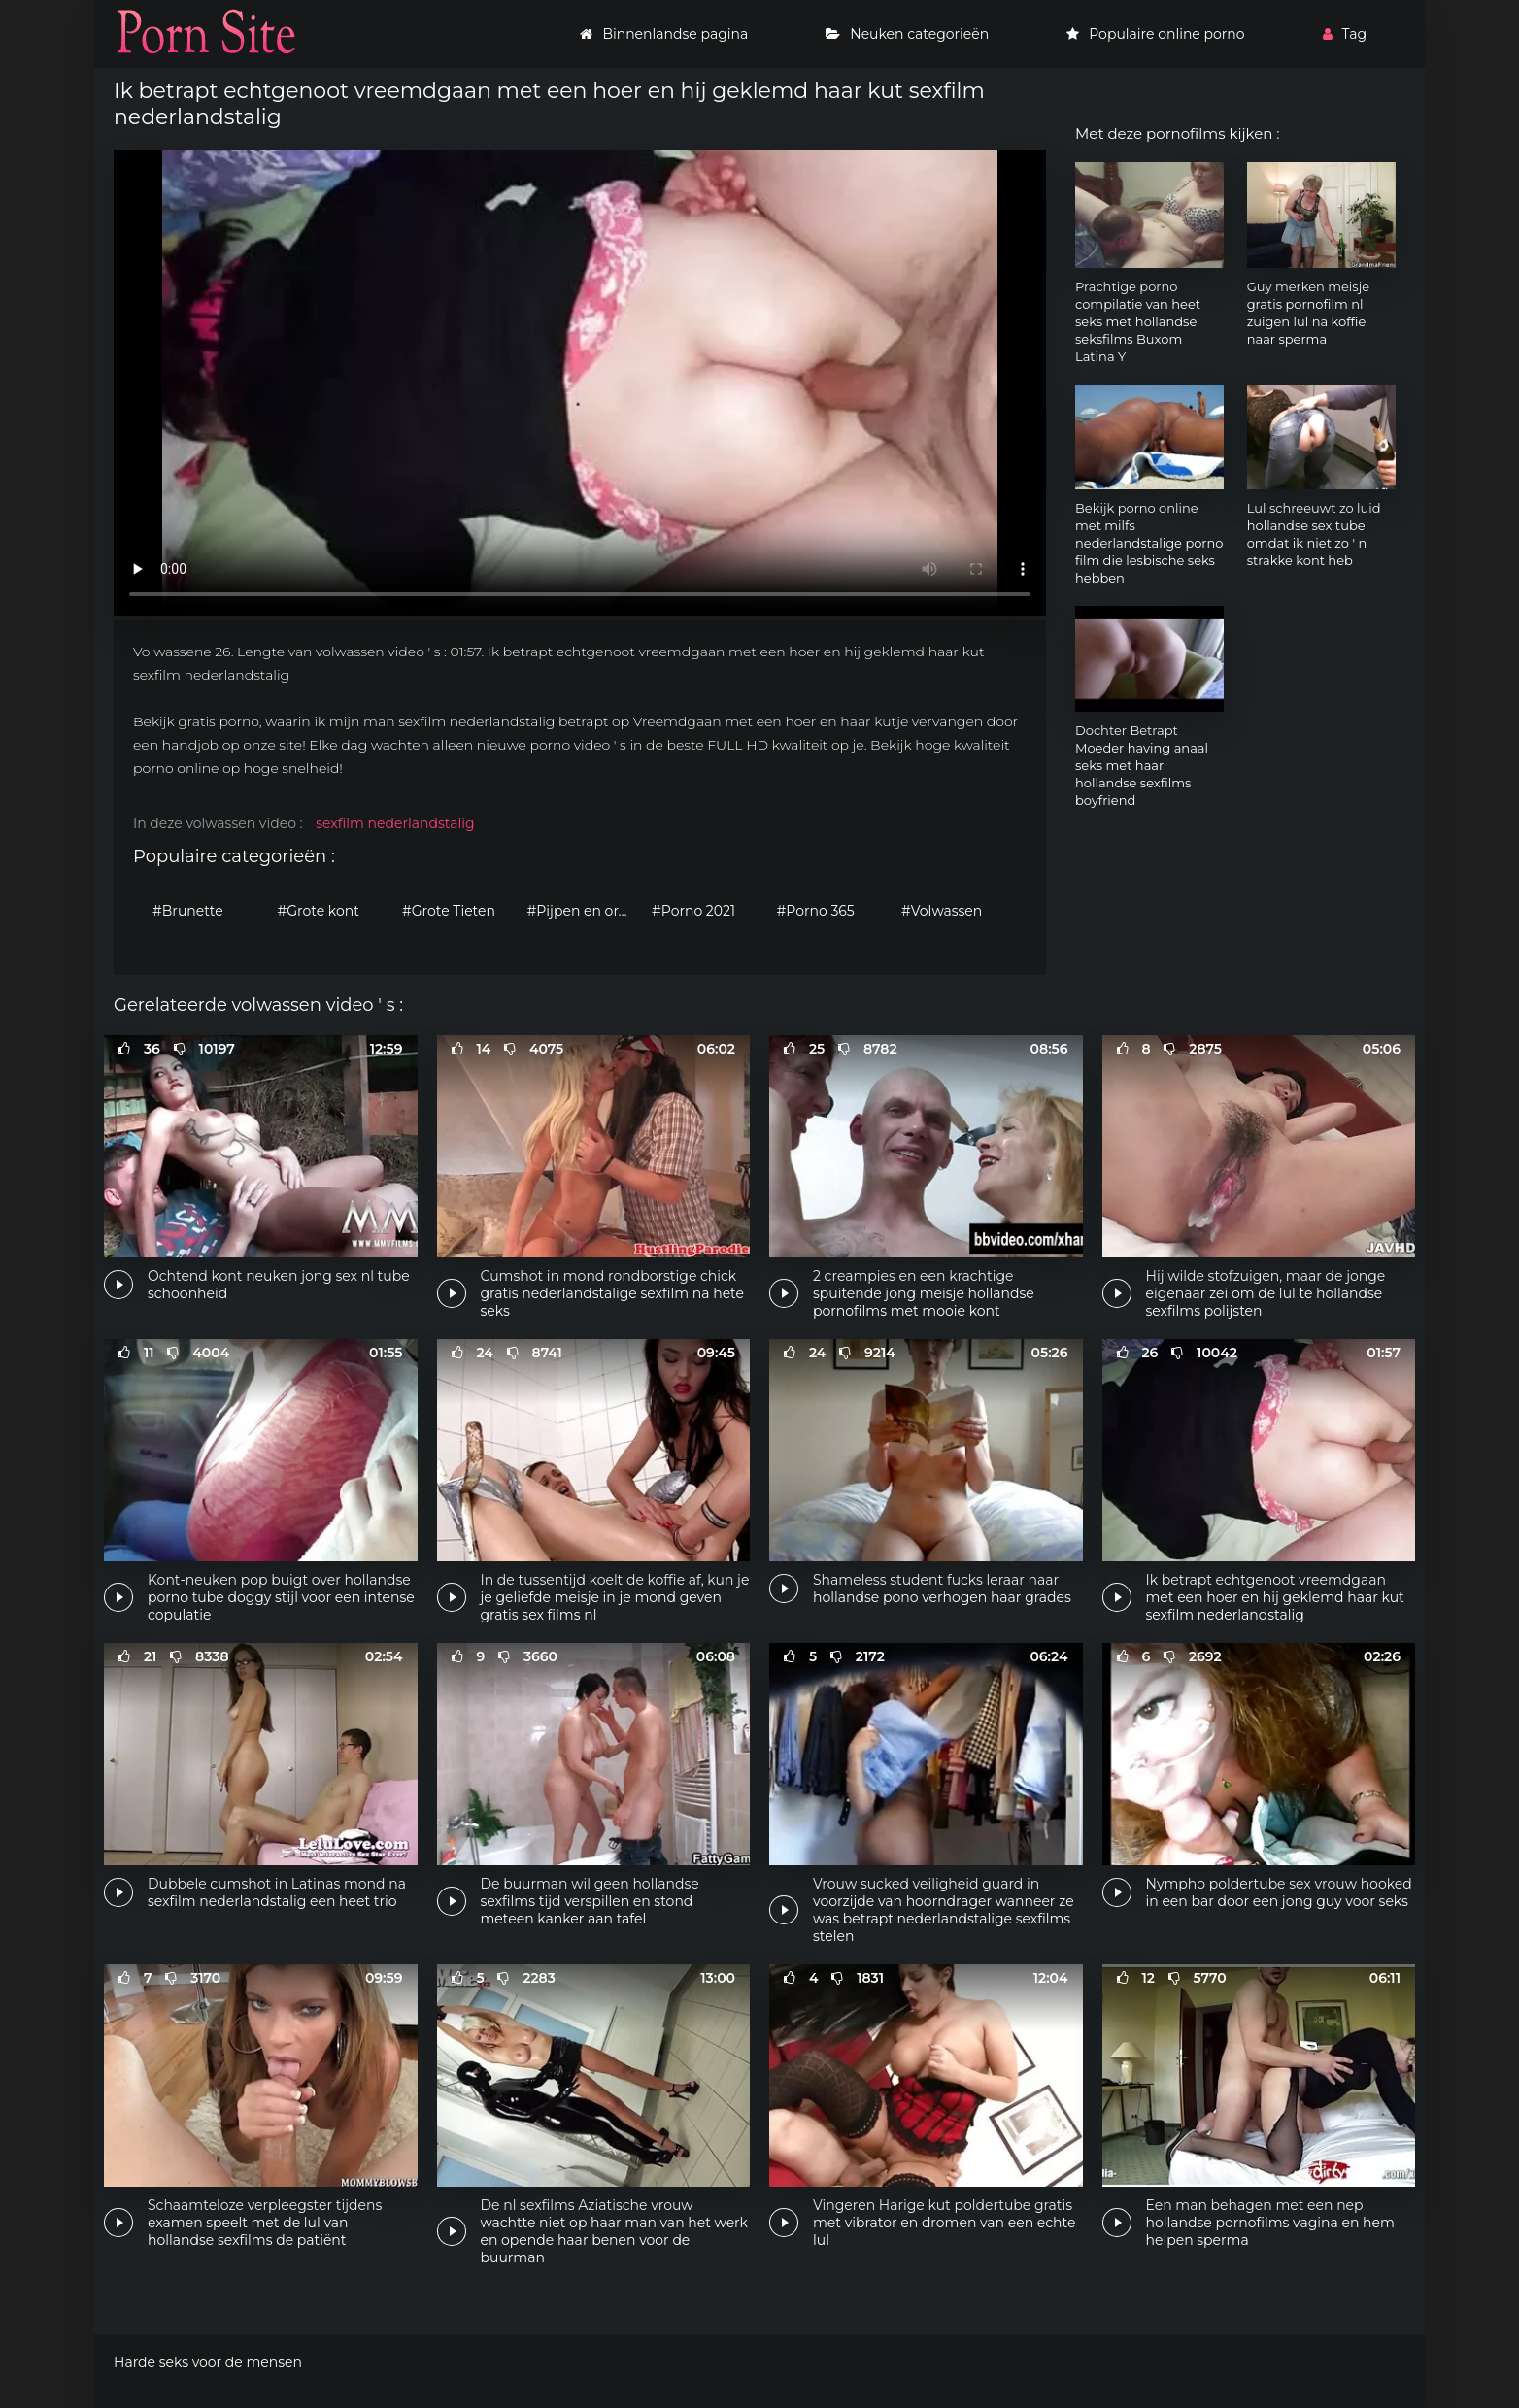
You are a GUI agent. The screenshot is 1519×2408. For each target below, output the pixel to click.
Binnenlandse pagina (664, 34)
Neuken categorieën (907, 34)
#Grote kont (318, 911)
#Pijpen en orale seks (585, 911)
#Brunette (187, 911)
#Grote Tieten (448, 911)
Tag (1345, 34)
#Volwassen (941, 911)
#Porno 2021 (693, 911)
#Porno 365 (816, 911)
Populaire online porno (1155, 34)
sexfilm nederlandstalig (395, 823)
